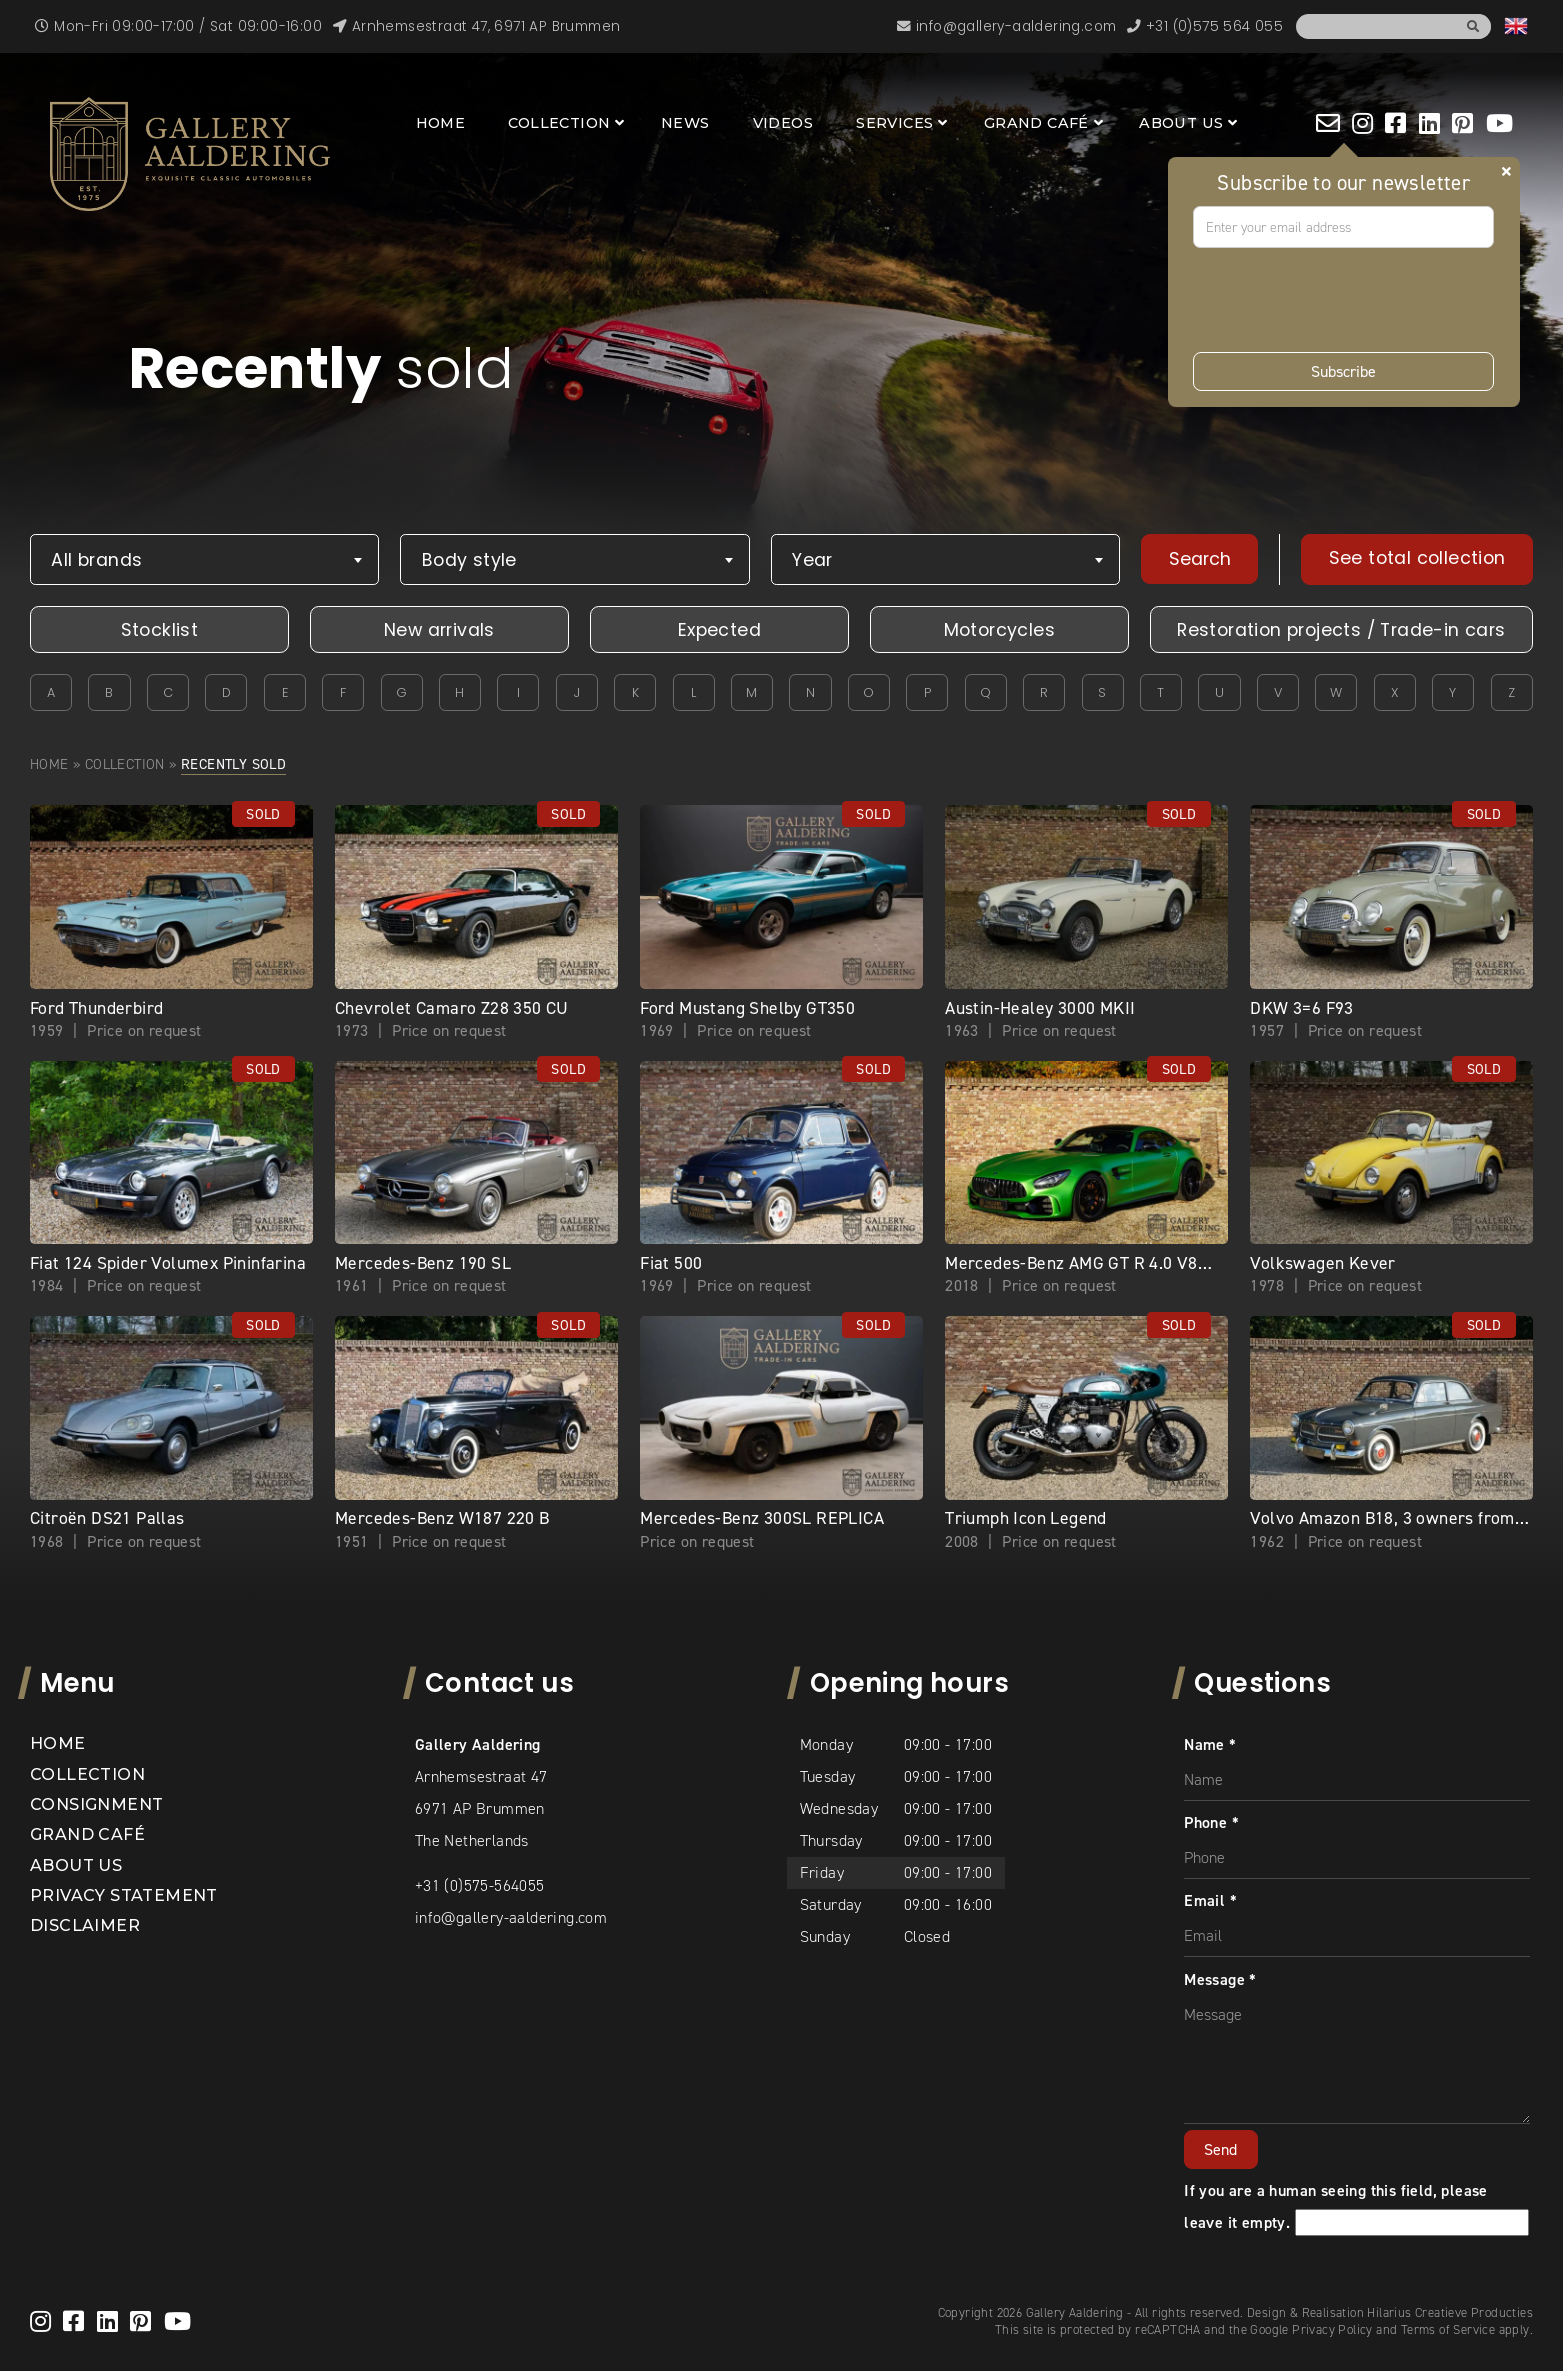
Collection (559, 123)
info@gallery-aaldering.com (511, 1917)
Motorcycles (999, 630)
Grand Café (1036, 123)
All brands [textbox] (96, 560)
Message (1220, 1979)
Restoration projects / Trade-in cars (1341, 630)
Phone (1211, 1822)
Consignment (96, 1804)
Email (1210, 1900)
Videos (783, 123)
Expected (719, 630)
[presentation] (1345, 300)
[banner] (190, 154)
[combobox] (204, 559)
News (685, 123)
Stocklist (160, 630)
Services (894, 123)
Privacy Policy (1332, 2329)
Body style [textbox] (469, 560)
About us (1181, 123)
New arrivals (439, 630)
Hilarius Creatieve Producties (1450, 2312)
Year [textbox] (812, 560)
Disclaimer (85, 1925)
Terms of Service (1448, 2329)
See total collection (1417, 558)
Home (441, 123)
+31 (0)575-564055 (480, 1885)
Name (1210, 1744)
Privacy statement (124, 1895)
